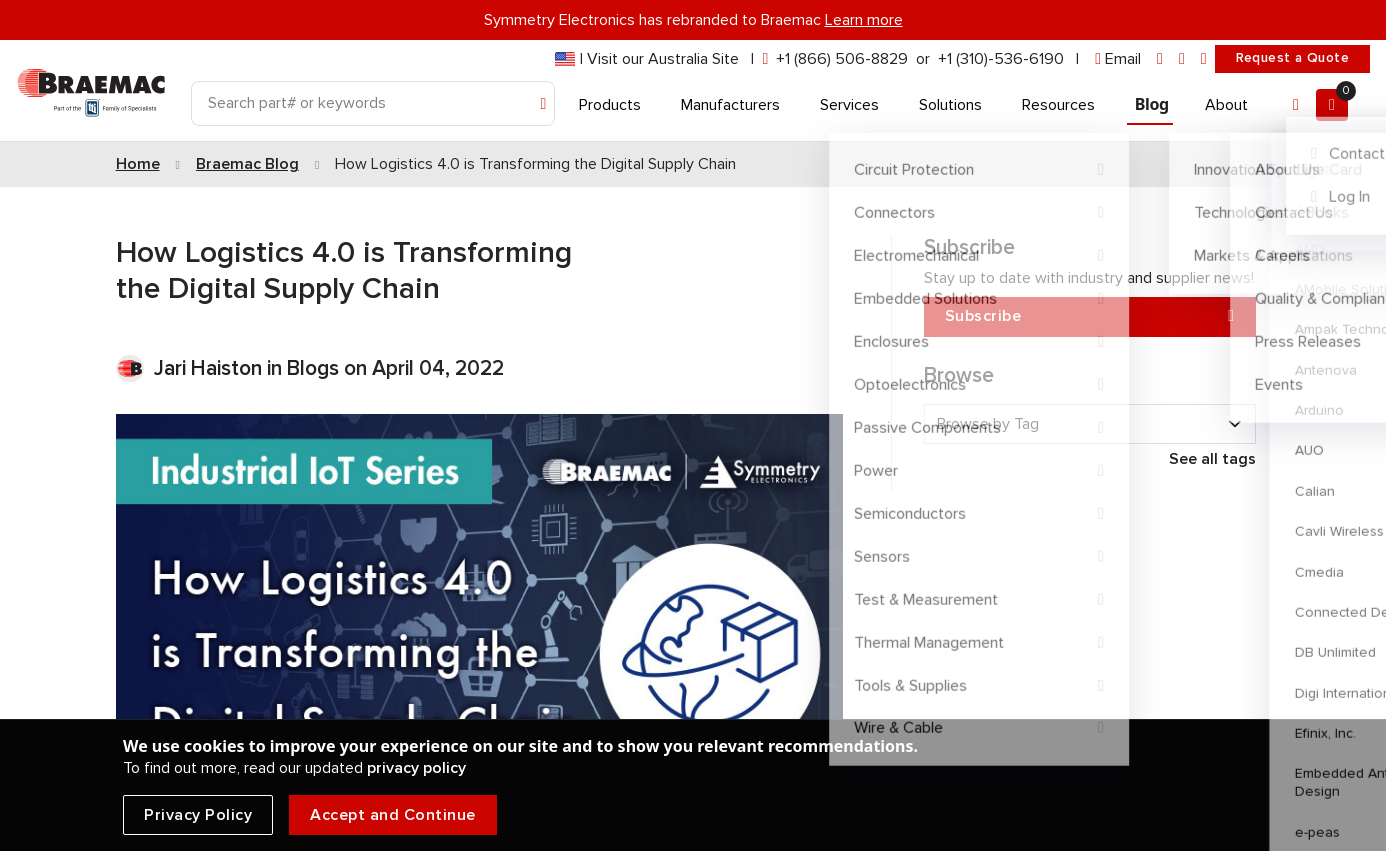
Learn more (864, 20)
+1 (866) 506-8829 (842, 59)
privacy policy (416, 768)
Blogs (313, 368)
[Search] (373, 103)
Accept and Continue (393, 815)
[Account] (1296, 105)
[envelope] (1118, 59)
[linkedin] (1160, 59)
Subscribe (1090, 316)
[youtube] (1204, 59)
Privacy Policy (198, 815)
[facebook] (1182, 59)
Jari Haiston (210, 368)
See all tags (1212, 459)
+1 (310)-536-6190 (1001, 59)
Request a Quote (1292, 58)
